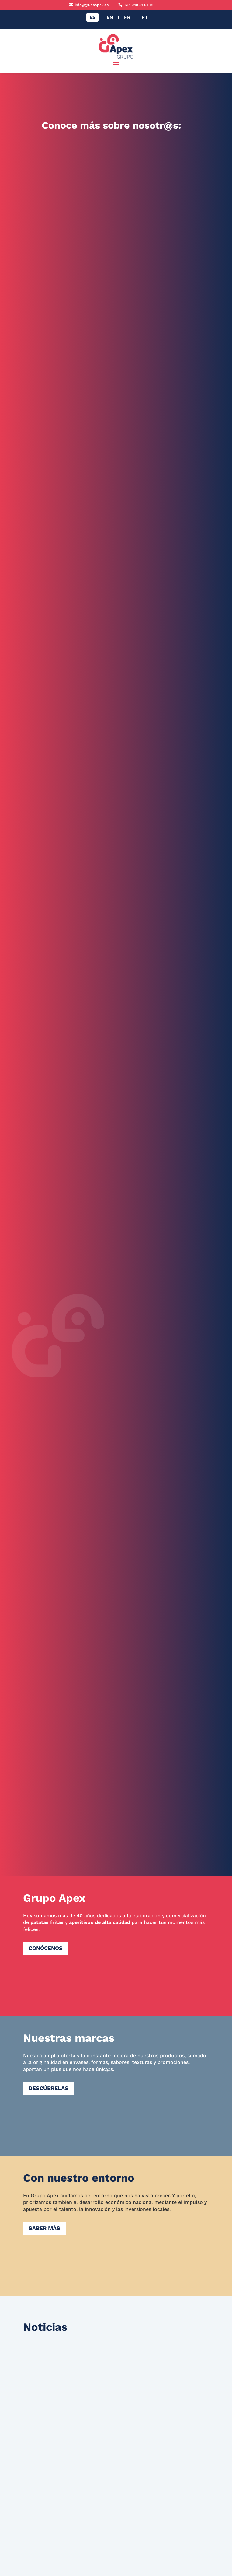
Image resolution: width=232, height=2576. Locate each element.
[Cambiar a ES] (92, 17)
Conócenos (46, 1948)
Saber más (44, 2228)
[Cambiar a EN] (109, 17)
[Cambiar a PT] (144, 17)
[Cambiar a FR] (127, 17)
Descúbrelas (48, 2088)
